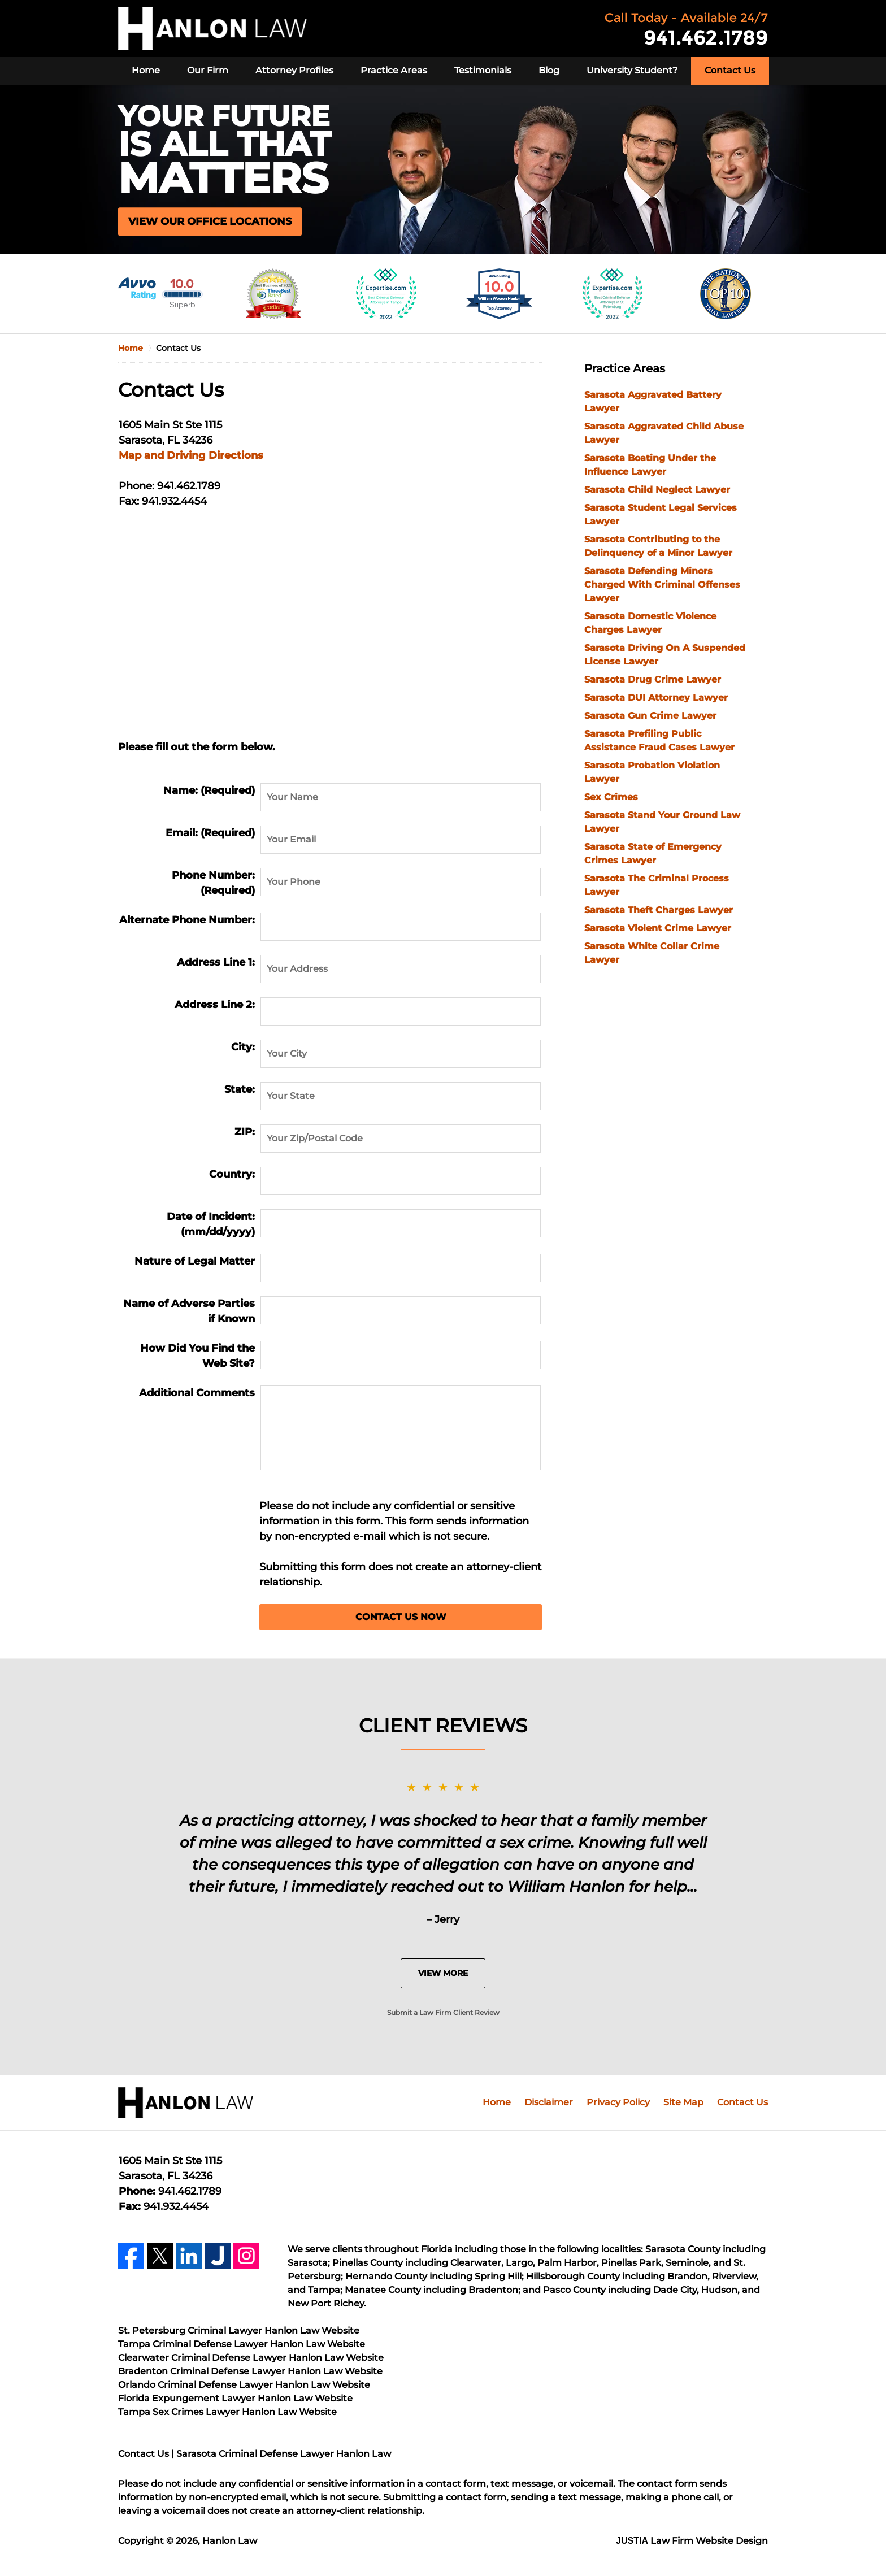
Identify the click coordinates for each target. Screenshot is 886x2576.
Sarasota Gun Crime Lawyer (650, 715)
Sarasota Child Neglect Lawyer (657, 489)
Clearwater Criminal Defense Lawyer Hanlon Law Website (251, 2357)
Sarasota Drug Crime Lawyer (652, 679)
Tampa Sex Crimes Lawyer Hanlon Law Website (227, 2411)
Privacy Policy (618, 2102)
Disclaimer (548, 2102)
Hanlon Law (229, 2540)
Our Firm (207, 70)
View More (443, 1973)
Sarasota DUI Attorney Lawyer (656, 697)
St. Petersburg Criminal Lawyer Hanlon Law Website (238, 2330)
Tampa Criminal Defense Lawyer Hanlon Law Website (241, 2344)
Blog (548, 70)
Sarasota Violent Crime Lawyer (657, 928)
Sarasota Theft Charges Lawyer (658, 910)
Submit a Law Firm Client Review (443, 2012)
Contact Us (730, 70)
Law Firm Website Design (692, 2540)
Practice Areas (394, 70)
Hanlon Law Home (212, 28)
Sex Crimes (611, 797)
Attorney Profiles (294, 70)
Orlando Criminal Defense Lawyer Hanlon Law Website (244, 2384)
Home (146, 70)
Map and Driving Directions (191, 455)
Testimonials (482, 70)
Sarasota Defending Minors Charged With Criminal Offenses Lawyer (662, 584)
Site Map (683, 2102)
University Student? (632, 70)
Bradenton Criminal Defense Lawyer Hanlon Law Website (250, 2371)
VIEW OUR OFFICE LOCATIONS (210, 221)
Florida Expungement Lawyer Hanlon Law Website (235, 2398)
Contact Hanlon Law (686, 28)
